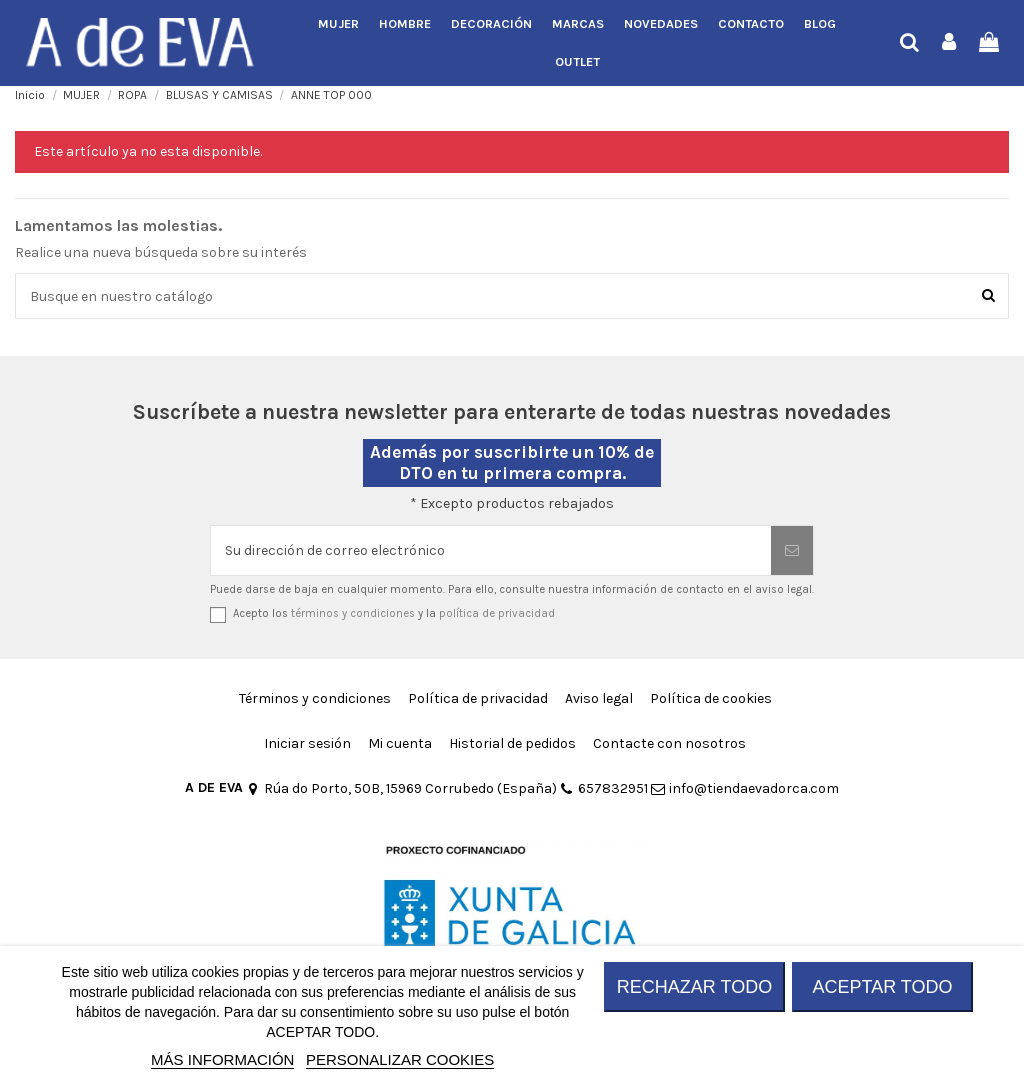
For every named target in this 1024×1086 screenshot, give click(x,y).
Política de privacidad (478, 698)
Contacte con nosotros (669, 743)
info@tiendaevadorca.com (745, 788)
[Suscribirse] (792, 550)
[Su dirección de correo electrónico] (491, 550)
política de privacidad (497, 613)
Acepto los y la (394, 613)
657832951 (604, 788)
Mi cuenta (400, 743)
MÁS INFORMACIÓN (222, 1059)
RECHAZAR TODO (694, 987)
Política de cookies (711, 698)
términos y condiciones (353, 613)
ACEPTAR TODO (882, 987)
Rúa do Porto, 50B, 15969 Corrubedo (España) (401, 788)
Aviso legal (599, 698)
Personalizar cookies (400, 1059)
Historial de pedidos (512, 743)
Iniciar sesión (307, 743)
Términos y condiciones (315, 698)
